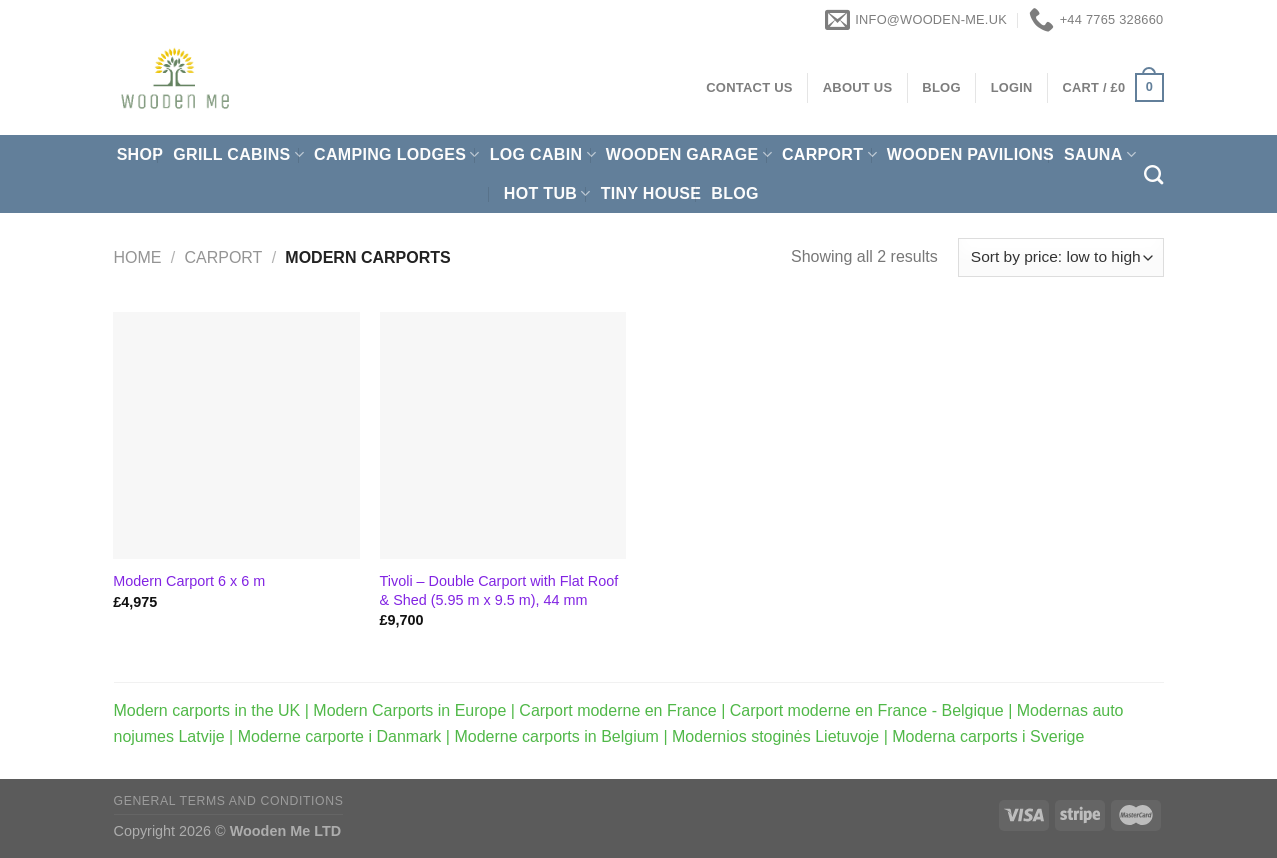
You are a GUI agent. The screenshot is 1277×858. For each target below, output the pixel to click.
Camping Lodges (397, 154)
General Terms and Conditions (229, 801)
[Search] (1153, 174)
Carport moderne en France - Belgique (867, 710)
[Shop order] (1060, 257)
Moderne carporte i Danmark (340, 736)
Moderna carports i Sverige (988, 736)
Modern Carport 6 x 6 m (189, 581)
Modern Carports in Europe (409, 710)
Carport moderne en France (617, 710)
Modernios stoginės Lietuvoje (775, 736)
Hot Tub (547, 193)
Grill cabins (238, 154)
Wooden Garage (689, 154)
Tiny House (651, 193)
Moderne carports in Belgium (556, 736)
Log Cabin (543, 154)
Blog (735, 193)
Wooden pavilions (970, 154)
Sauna (1100, 154)
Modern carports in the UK (207, 710)
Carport (829, 154)
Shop (140, 154)
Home (138, 257)
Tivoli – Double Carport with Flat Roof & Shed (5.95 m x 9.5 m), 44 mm (499, 590)
